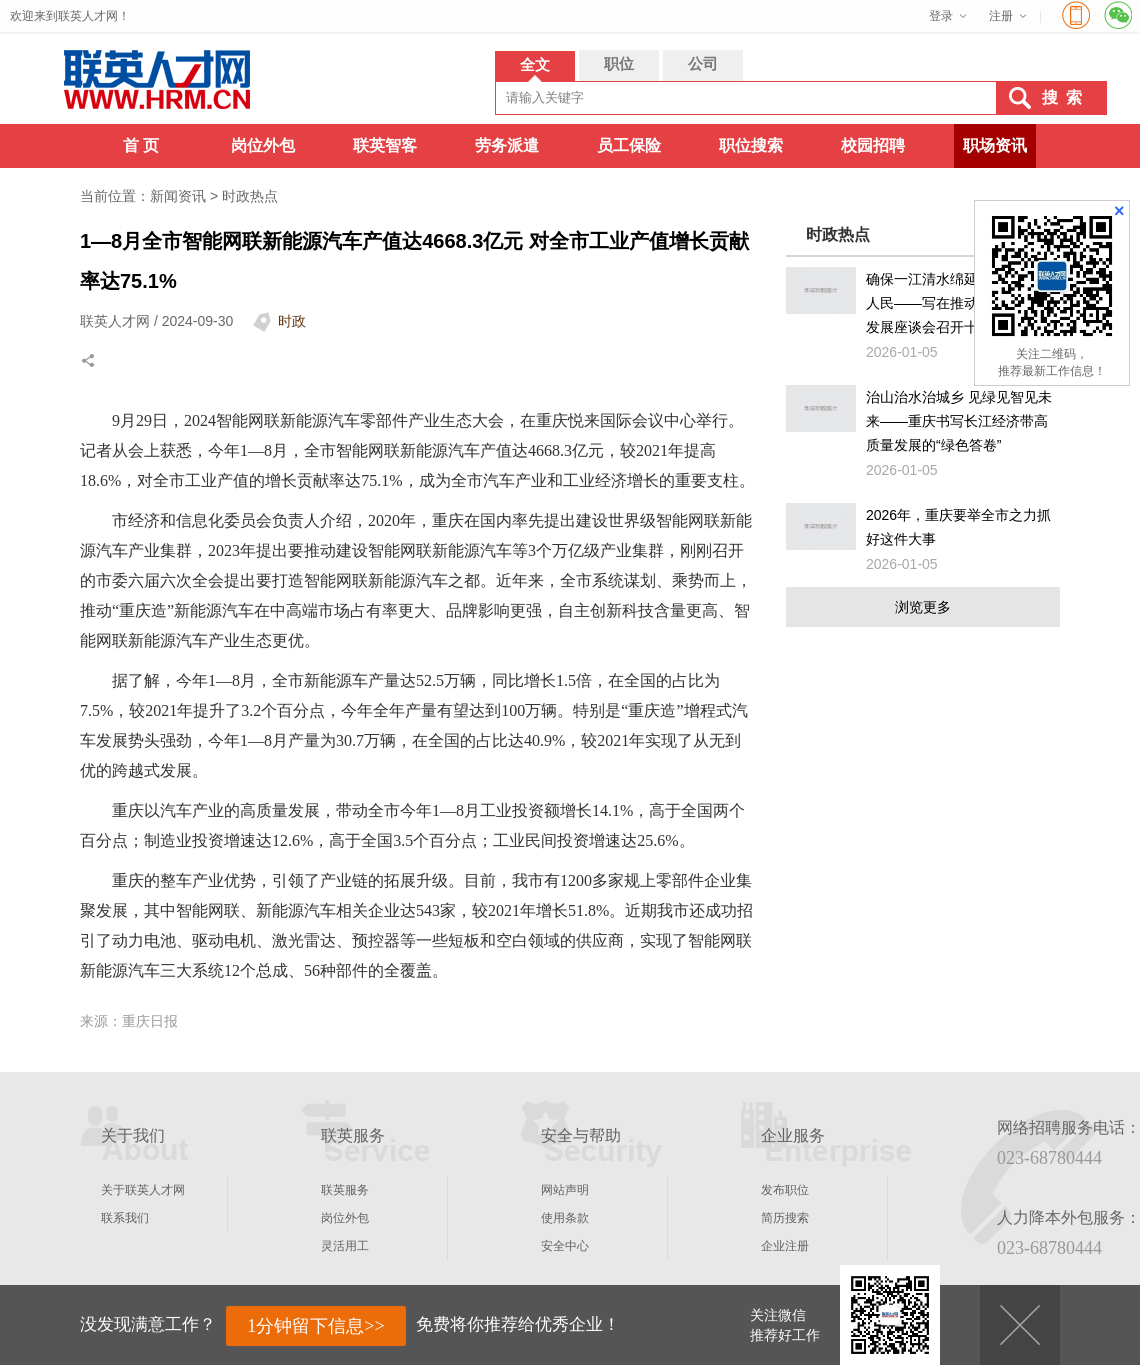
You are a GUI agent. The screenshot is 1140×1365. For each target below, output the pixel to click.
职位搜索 (751, 145)
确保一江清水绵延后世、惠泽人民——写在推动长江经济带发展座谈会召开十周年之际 (957, 303)
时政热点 (250, 196)
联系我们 (125, 1218)
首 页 (141, 145)
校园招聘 (873, 145)
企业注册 (785, 1246)
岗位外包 (263, 145)
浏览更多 (923, 607)
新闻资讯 (178, 196)
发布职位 (785, 1190)
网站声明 (565, 1190)
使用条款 (565, 1218)
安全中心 (565, 1246)
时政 (292, 321)
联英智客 (385, 145)
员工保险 (629, 145)
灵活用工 (345, 1246)
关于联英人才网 (143, 1190)
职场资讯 (995, 145)
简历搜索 (785, 1218)
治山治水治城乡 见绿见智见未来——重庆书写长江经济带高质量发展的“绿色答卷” (959, 421)
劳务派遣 (507, 145)
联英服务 (345, 1190)
